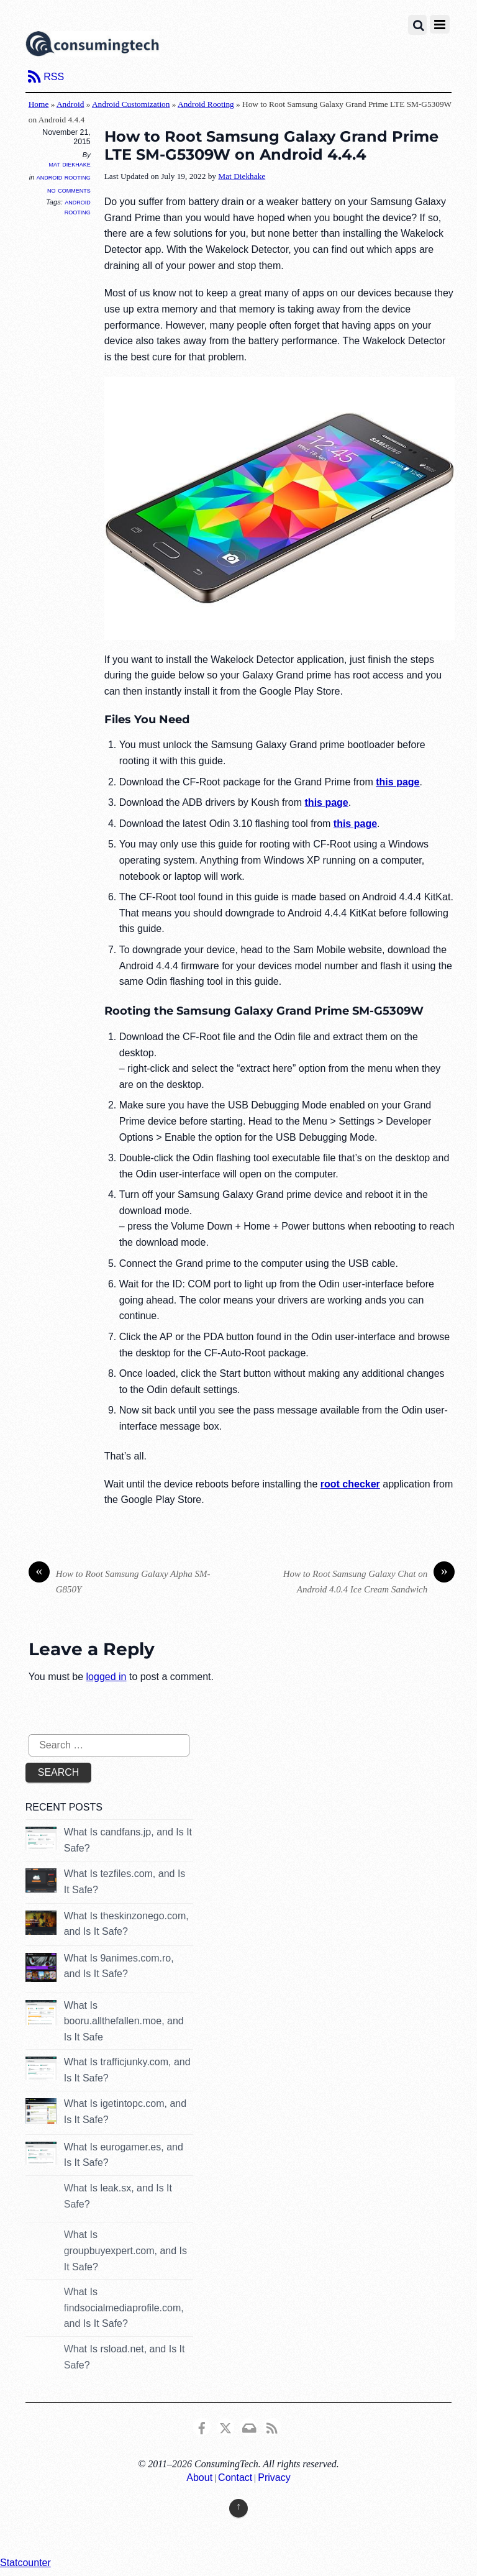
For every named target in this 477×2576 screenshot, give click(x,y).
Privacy (274, 2477)
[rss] (272, 2426)
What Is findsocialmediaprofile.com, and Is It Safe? (124, 2307)
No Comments (69, 189)
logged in (106, 1676)
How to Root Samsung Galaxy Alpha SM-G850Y (120, 1580)
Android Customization (131, 104)
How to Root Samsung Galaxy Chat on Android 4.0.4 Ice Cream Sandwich (369, 1580)
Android (70, 104)
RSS (53, 76)
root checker (350, 1484)
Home (39, 104)
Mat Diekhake (69, 164)
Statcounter (25, 2562)
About (199, 2477)
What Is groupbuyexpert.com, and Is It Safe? (125, 2250)
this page (397, 782)
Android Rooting (206, 104)
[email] (248, 2426)
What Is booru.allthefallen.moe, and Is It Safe (124, 2021)
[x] (225, 2426)
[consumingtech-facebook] (202, 2426)
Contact (235, 2477)
